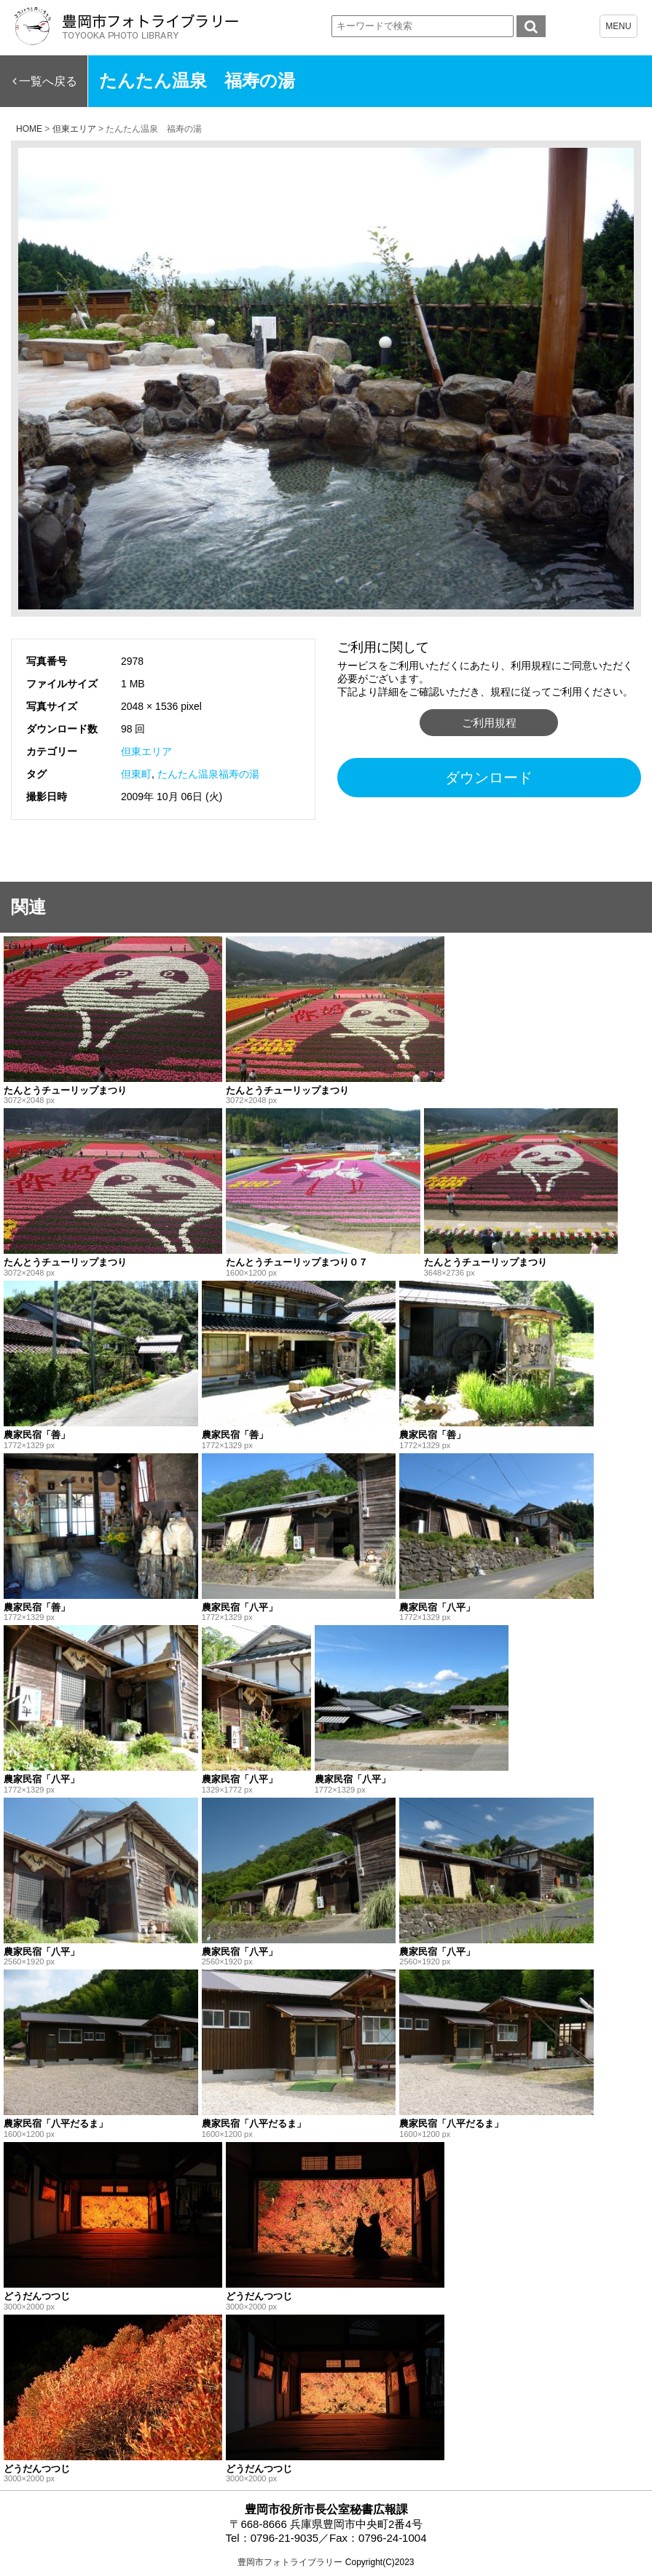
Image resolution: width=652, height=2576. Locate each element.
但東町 (136, 774)
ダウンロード (489, 778)
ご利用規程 (489, 722)
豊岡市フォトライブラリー (289, 2562)
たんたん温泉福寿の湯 (208, 774)
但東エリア (146, 751)
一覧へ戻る (48, 81)
